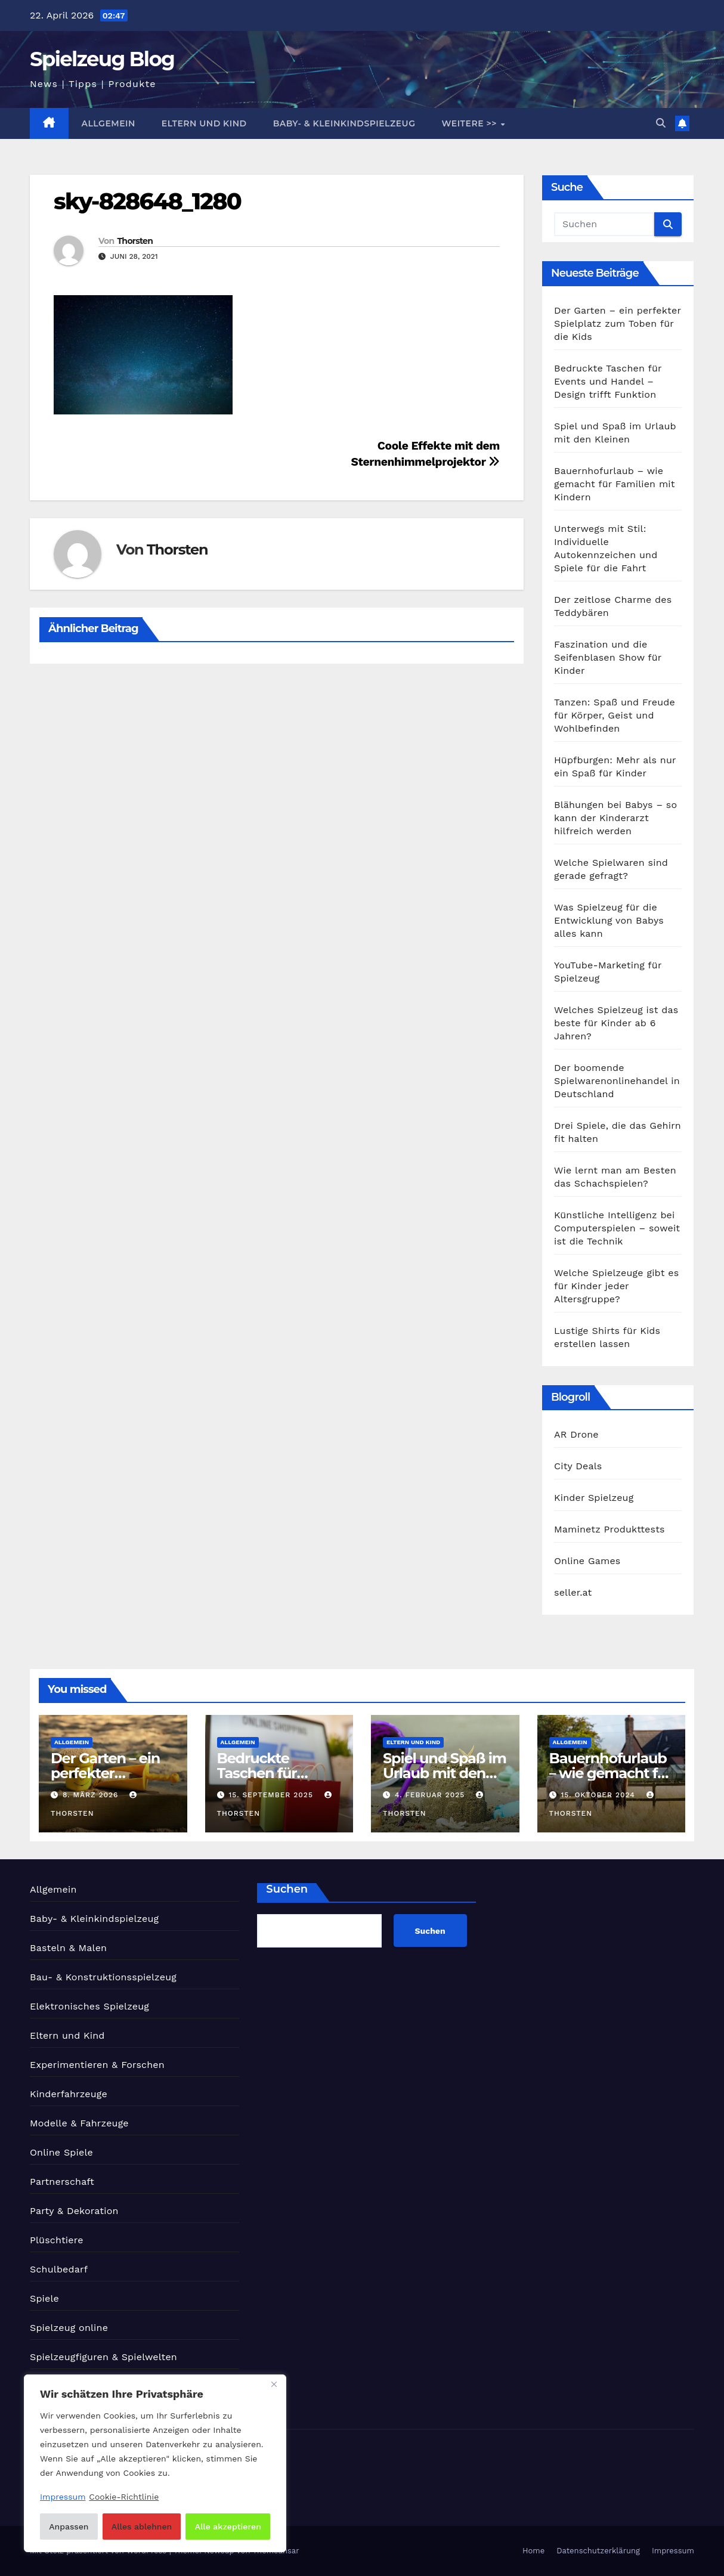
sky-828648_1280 (147, 201)
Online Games (587, 1560)
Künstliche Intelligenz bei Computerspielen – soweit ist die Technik (617, 1228)
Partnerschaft (62, 2181)
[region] (155, 2463)
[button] (661, 123)
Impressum (673, 2550)
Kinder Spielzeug (593, 1497)
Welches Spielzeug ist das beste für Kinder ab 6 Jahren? (616, 1023)
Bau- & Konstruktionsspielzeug (103, 1977)
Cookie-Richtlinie (124, 2496)
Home (533, 2550)
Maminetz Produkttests (609, 1529)
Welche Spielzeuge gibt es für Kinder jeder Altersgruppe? (616, 1286)
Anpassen (68, 2526)
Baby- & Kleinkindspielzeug (344, 123)
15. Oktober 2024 (599, 1795)
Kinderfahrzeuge (68, 2094)
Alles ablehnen (142, 2526)
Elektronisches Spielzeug (89, 2006)
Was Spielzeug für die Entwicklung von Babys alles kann (609, 920)
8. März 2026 (92, 1795)
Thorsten (135, 241)
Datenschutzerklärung (598, 2550)
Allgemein (108, 123)
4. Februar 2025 (431, 1795)
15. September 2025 (271, 1795)
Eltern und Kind (204, 123)
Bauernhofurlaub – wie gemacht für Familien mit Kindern (614, 484)
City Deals (578, 1466)
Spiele (44, 2298)
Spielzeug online (69, 2327)
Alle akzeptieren (228, 2526)
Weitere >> (470, 123)
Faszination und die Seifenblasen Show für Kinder (607, 657)
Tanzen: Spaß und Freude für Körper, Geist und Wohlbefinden (614, 715)
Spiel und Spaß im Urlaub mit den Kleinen (444, 1773)
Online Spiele (61, 2152)
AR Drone (576, 1434)
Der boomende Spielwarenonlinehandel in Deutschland (617, 1081)
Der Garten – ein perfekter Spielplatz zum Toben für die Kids (617, 323)
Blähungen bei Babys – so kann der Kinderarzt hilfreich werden (615, 818)
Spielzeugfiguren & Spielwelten (103, 2357)
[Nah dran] (274, 2384)
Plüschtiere (56, 2240)
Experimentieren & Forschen (97, 2064)
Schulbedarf (59, 2269)
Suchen (287, 1889)
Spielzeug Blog (102, 59)
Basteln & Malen (68, 1947)
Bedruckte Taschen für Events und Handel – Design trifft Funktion (607, 381)
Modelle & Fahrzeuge (79, 2123)
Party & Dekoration (74, 2210)
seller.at (573, 1592)
